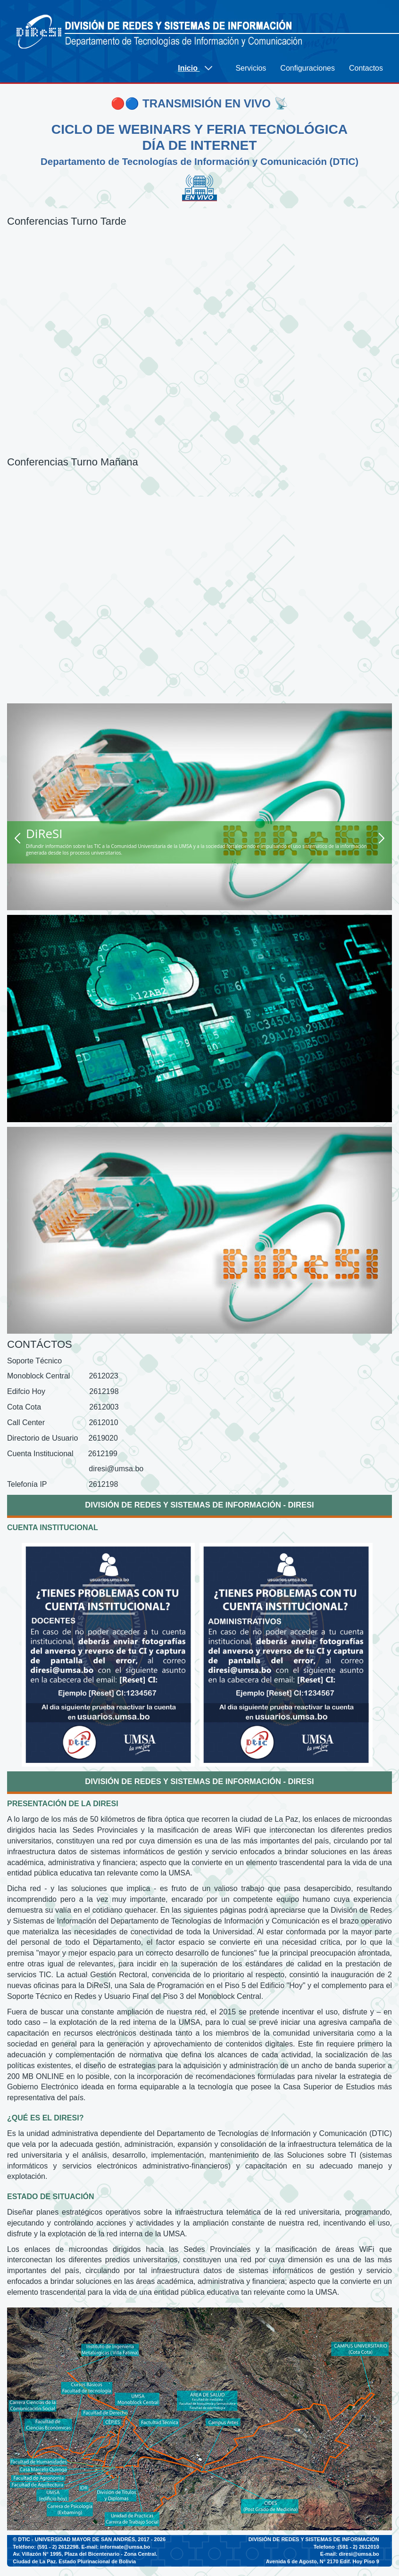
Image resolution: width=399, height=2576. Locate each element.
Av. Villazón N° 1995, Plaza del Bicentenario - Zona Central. (85, 2554)
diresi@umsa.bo (359, 2554)
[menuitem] (199, 68)
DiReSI (44, 833)
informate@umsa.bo (125, 2547)
